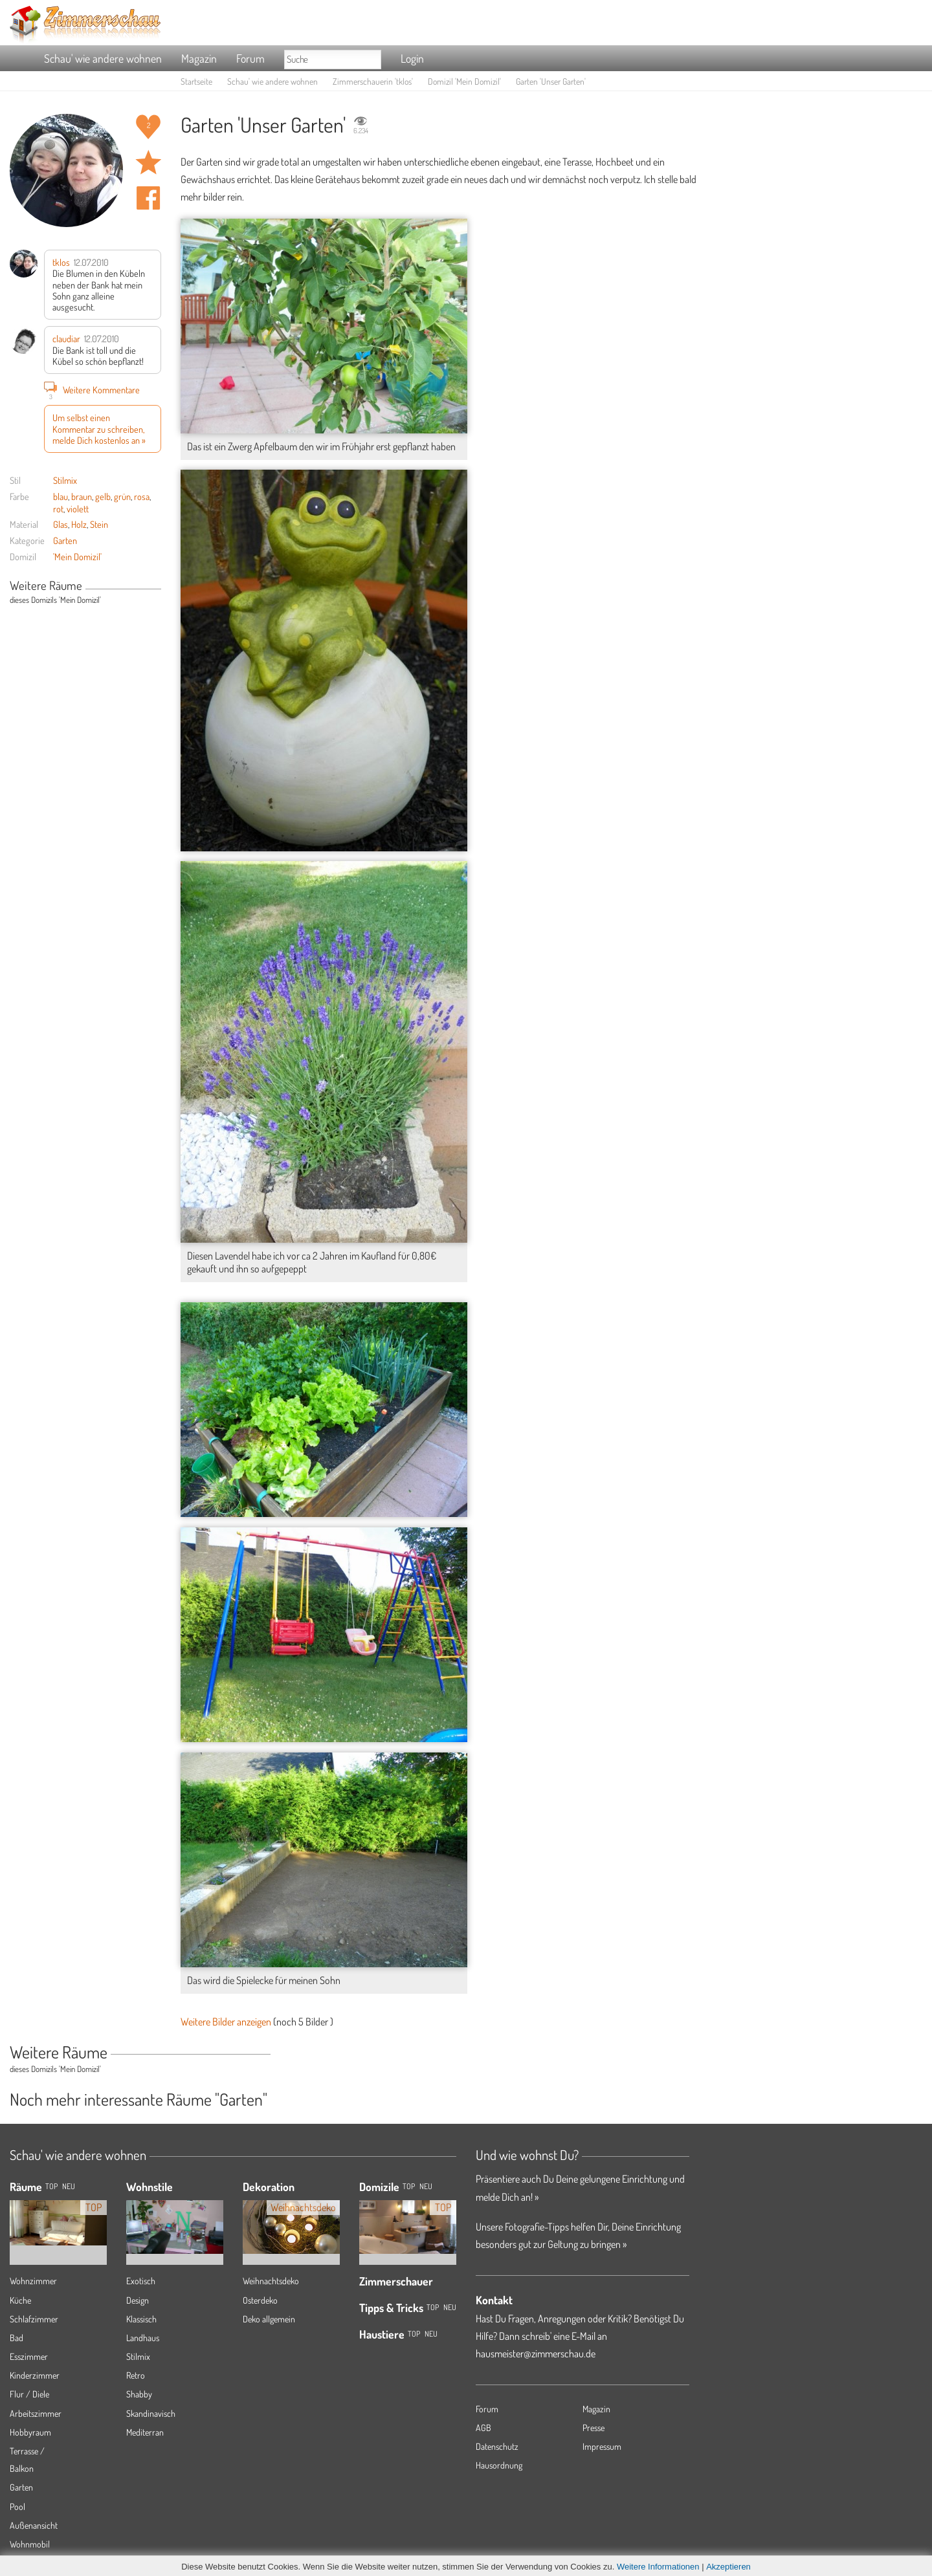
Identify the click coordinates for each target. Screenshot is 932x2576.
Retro (135, 2375)
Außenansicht (34, 2525)
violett (78, 508)
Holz (79, 524)
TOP (51, 2186)
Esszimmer (29, 2356)
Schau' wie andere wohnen (103, 58)
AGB (483, 2427)
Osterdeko (260, 2300)
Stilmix (65, 480)
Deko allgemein (269, 2318)
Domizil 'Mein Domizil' (464, 81)
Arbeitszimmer (35, 2413)
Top (409, 2186)
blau (60, 496)
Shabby (139, 2393)
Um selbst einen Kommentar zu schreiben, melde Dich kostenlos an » (99, 428)
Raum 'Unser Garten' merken (148, 162)
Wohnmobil (30, 2543)
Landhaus (142, 2337)
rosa (142, 496)
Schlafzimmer (34, 2318)
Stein (99, 524)
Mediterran (145, 2432)
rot (58, 508)
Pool (17, 2506)
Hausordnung (499, 2465)
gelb (103, 496)
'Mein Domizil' (77, 556)
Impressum (601, 2446)
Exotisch (140, 2280)
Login (412, 58)
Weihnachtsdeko (271, 2280)
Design (137, 2300)
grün (122, 496)
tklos (61, 262)
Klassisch (141, 2318)
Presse (593, 2427)
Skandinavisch (150, 2413)
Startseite (196, 81)
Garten (65, 540)
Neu (425, 2186)
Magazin (199, 58)
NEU (68, 2186)
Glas (60, 524)
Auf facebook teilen (148, 198)
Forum (250, 58)
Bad (16, 2337)
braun (81, 496)
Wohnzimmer (33, 2280)
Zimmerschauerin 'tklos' (373, 81)
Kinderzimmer (35, 2375)
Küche (20, 2300)
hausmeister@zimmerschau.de (535, 2353)
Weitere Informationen (658, 2566)
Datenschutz (497, 2446)
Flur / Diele (29, 2393)
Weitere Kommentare (92, 389)
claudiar (66, 338)
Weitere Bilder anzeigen (226, 2021)
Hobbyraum (30, 2432)
